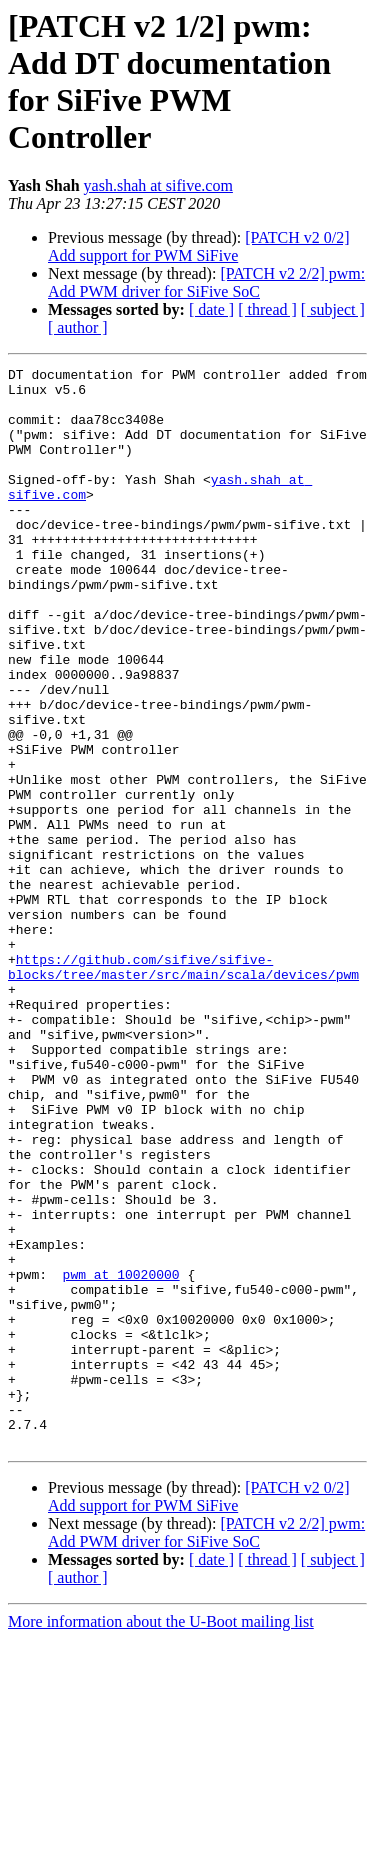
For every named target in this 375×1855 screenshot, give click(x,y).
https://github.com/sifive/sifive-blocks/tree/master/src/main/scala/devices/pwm (183, 1088)
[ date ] (211, 309)
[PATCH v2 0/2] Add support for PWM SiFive (199, 246)
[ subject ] (333, 309)
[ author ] (78, 327)
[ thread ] (267, 309)
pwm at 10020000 (121, 1457)
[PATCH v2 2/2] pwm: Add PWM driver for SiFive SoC (206, 282)
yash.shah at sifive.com (158, 185)
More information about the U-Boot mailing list (161, 1837)
